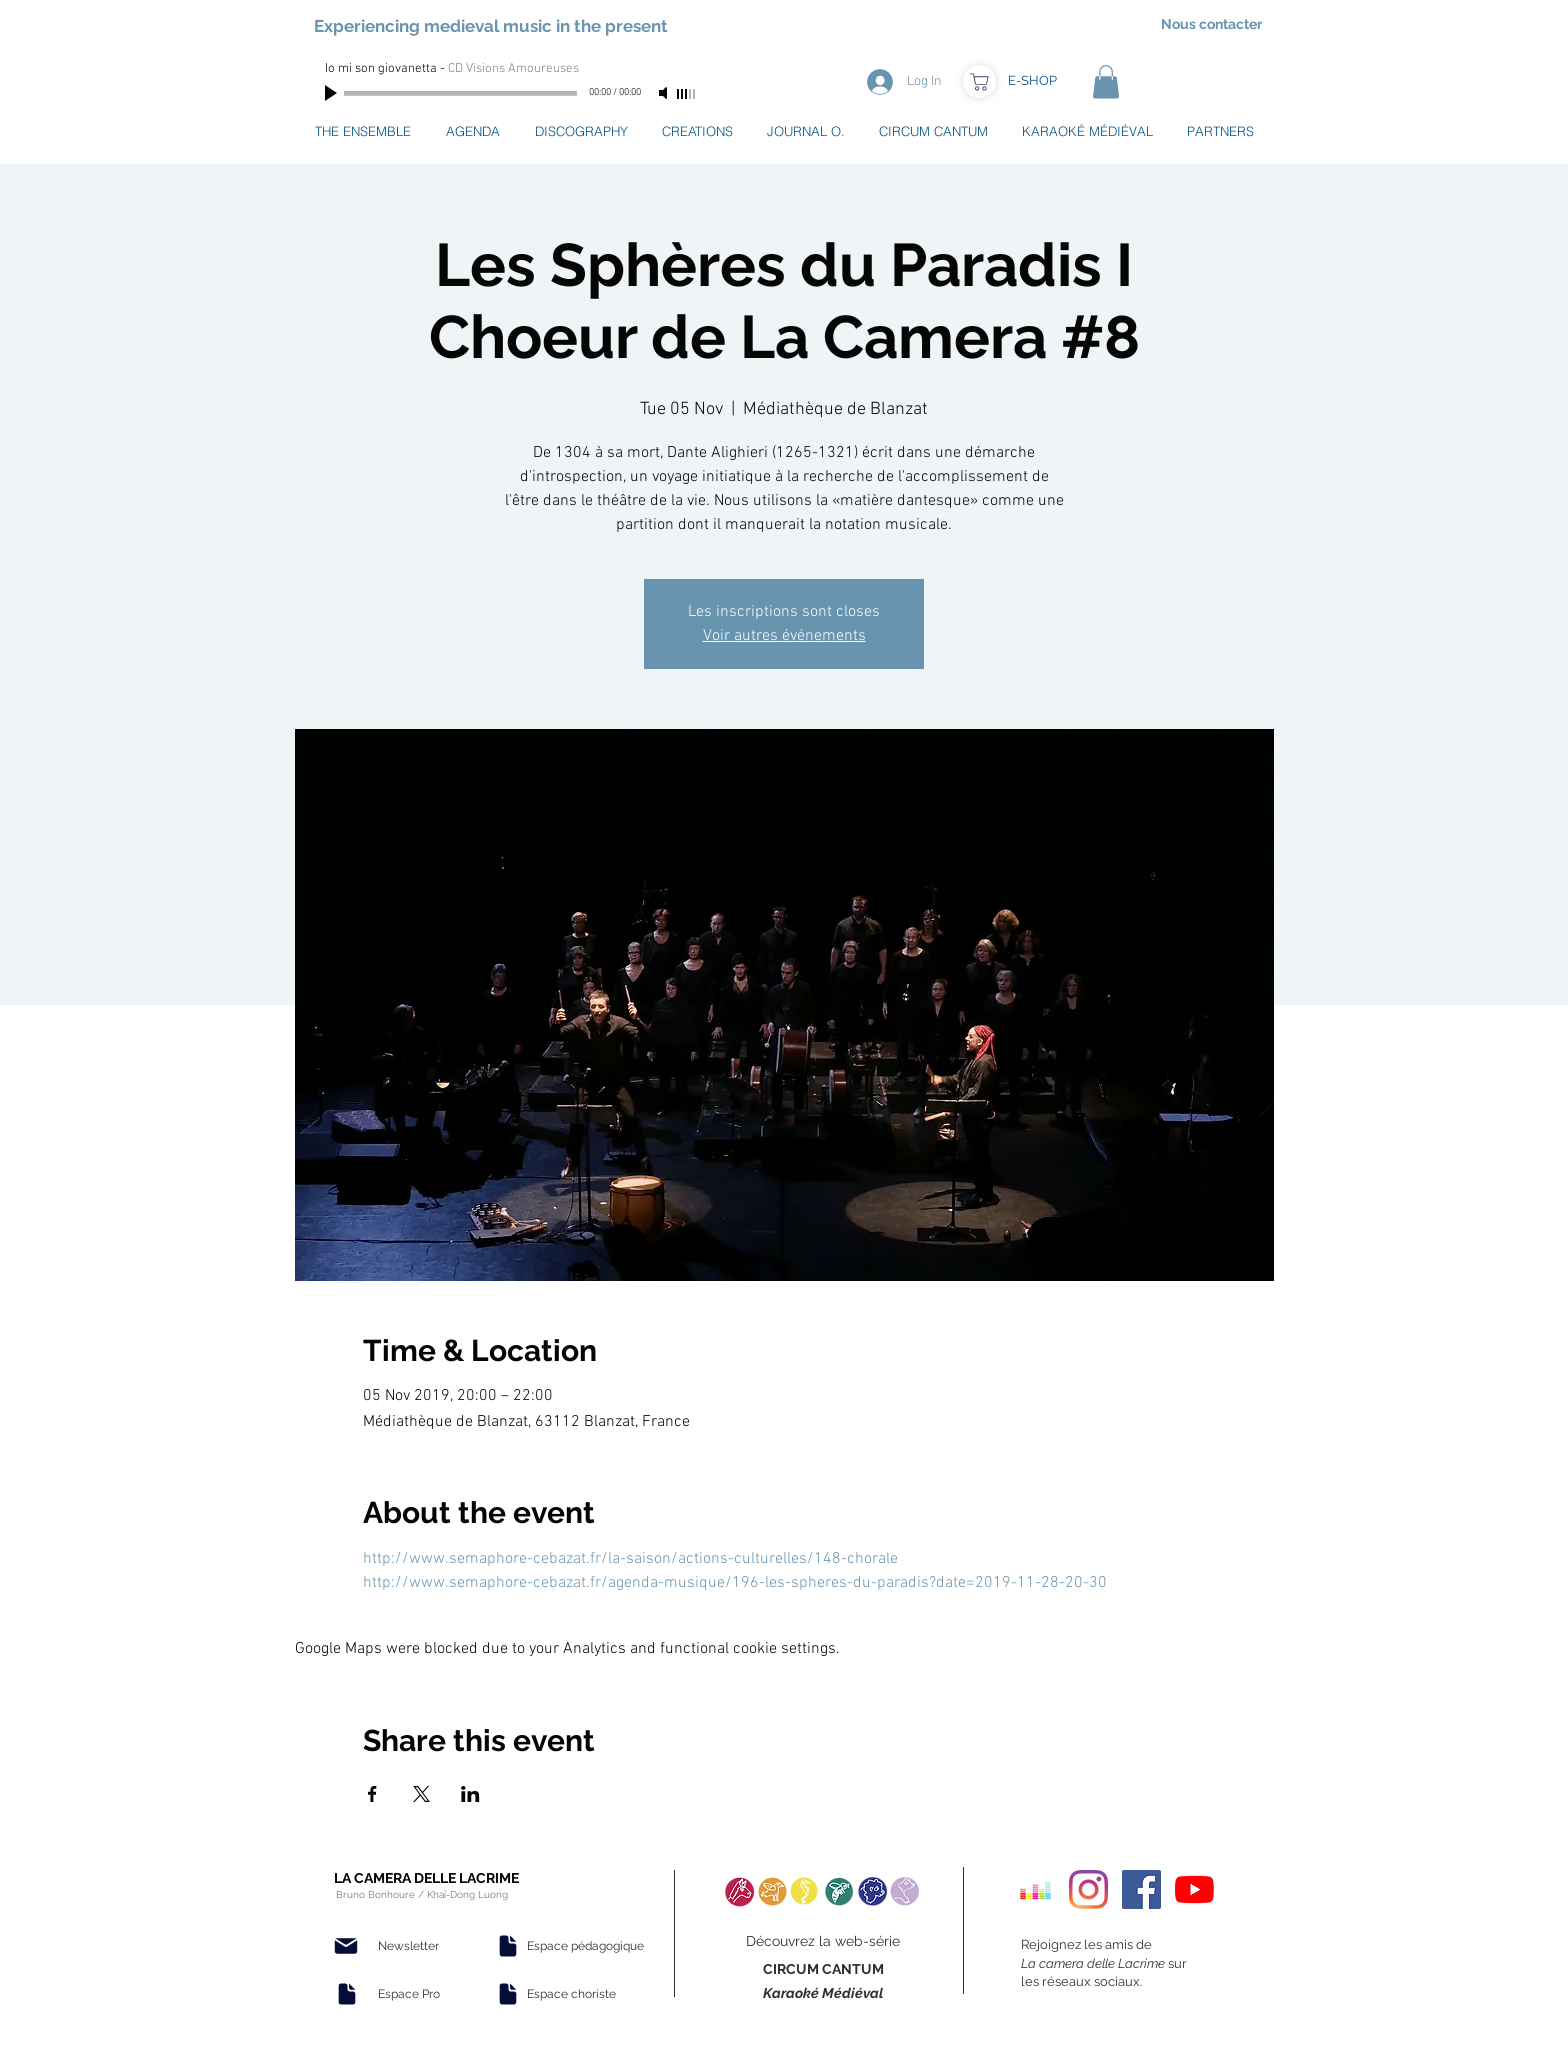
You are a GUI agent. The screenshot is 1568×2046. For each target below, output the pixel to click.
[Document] (347, 1994)
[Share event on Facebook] (372, 1794)
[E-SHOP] (1032, 81)
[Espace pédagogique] (585, 1946)
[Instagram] (1088, 1889)
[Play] (333, 93)
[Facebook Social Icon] (1141, 1889)
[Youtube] (1194, 1889)
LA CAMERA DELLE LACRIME (426, 1878)
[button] (1106, 81)
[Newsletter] (408, 1946)
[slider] (687, 94)
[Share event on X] (421, 1794)
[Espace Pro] (409, 1994)
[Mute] (665, 93)
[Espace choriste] (571, 1994)
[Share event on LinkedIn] (470, 1794)
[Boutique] (979, 81)
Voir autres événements (784, 636)
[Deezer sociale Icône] (1035, 1889)
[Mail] (346, 1946)
